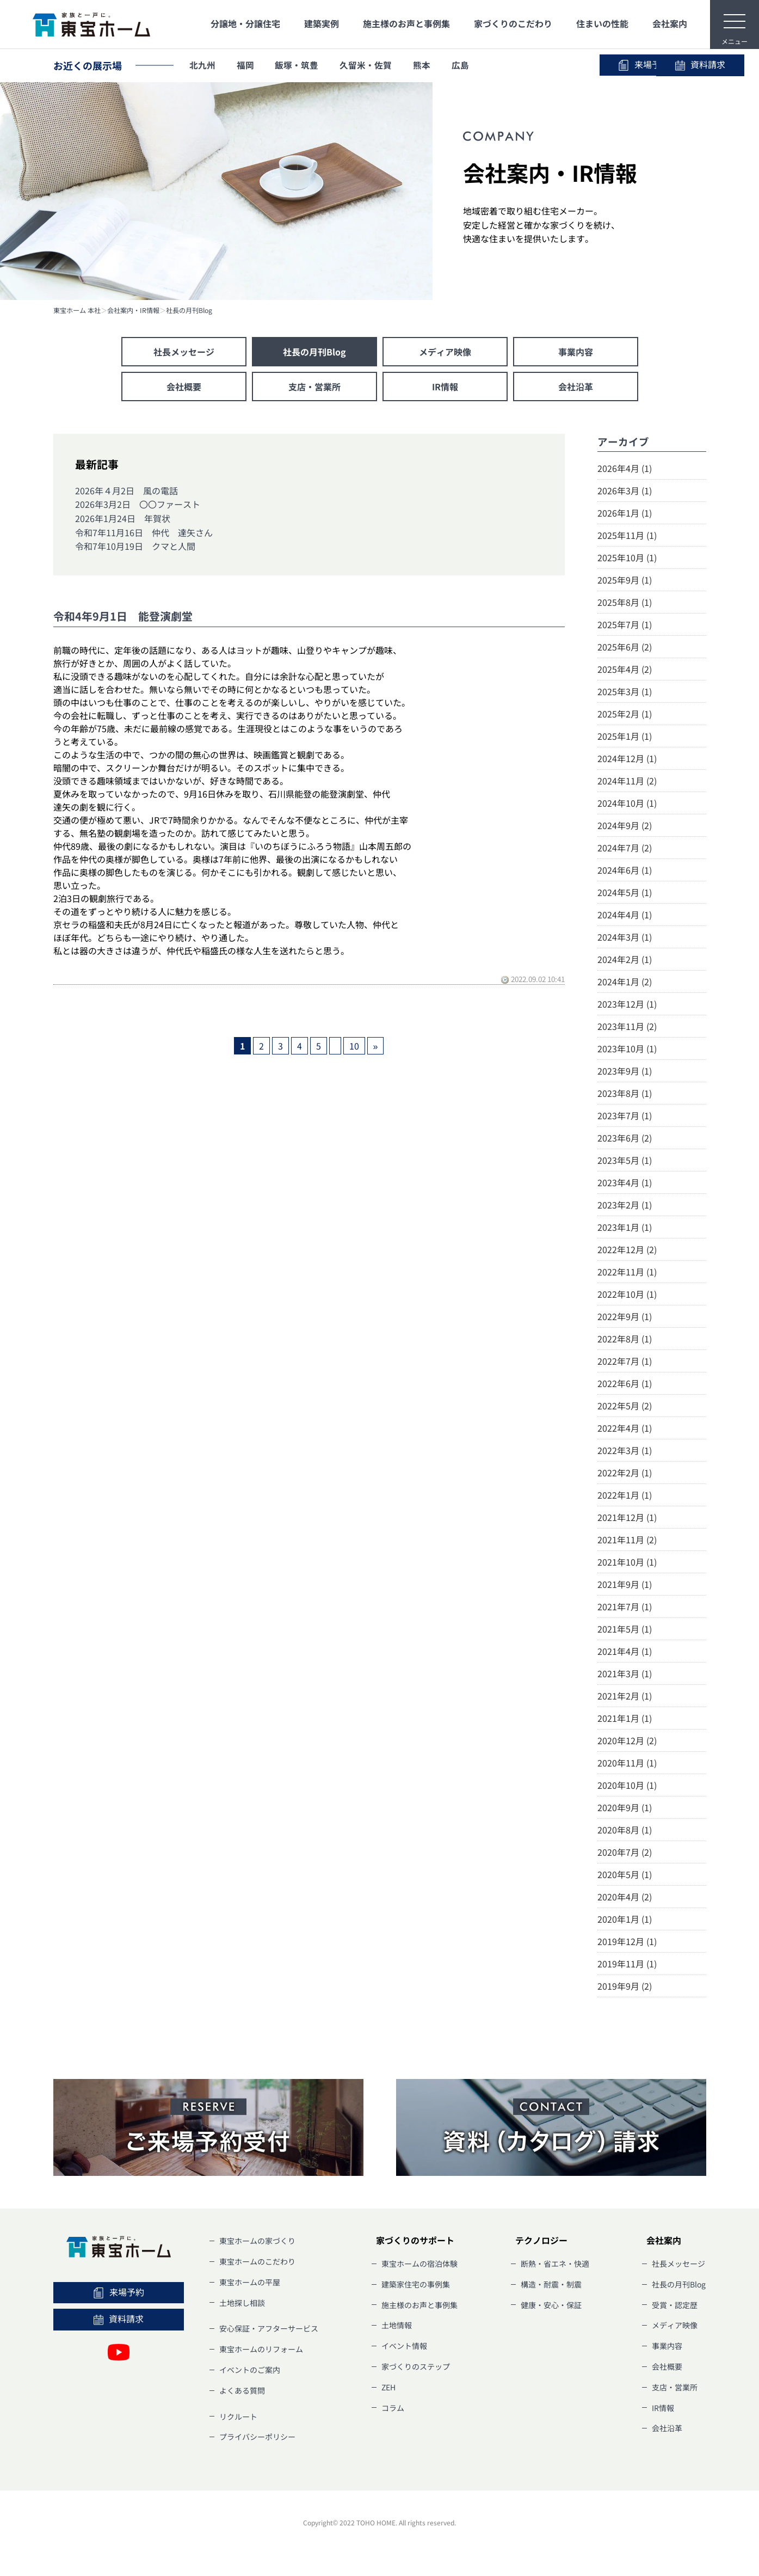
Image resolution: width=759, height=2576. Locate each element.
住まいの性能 (602, 23)
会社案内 (669, 23)
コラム (392, 2407)
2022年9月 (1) (624, 1316)
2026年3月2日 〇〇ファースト (137, 504)
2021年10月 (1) (627, 1561)
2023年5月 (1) (624, 1160)
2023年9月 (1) (624, 1070)
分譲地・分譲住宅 (245, 23)
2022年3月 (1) (624, 1450)
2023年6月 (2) (624, 1137)
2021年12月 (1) (627, 1517)
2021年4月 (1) (624, 1651)
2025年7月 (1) (624, 624)
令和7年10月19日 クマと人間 (135, 546)
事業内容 (575, 351)
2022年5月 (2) (624, 1405)
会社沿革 (575, 386)
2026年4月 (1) (624, 468)
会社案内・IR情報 (133, 310)
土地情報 (396, 2325)
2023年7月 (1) (624, 1115)
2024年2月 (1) (624, 959)
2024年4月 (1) (624, 914)
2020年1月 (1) (624, 1918)
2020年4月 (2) (624, 1896)
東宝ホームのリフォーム (261, 2349)
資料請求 (657, 65)
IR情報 (445, 386)
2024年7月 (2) (624, 847)
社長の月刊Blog (189, 310)
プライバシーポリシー (257, 2436)
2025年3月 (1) (624, 691)
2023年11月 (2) (627, 1026)
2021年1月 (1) (624, 1718)
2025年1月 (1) (624, 736)
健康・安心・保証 (551, 2304)
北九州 (203, 65)
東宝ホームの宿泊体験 (419, 2263)
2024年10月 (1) (627, 802)
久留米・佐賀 (368, 65)
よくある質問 (242, 2390)
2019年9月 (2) (624, 1985)
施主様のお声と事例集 (406, 23)
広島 (464, 65)
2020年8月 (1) (624, 1829)
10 (354, 1045)
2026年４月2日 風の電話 (126, 490)
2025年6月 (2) (624, 646)
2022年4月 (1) (624, 1427)
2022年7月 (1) (624, 1360)
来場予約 (553, 64)
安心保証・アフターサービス (268, 2328)
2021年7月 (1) (624, 1606)
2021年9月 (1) (624, 1584)
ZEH (388, 2387)
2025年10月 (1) (627, 557)
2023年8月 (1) (624, 1093)
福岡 (246, 65)
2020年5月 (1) (624, 1874)
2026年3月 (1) (624, 490)
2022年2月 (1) (624, 1472)
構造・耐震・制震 (551, 2284)
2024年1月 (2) (624, 981)
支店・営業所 (314, 386)
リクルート (238, 2416)
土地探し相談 (242, 2302)
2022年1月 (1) (624, 1494)
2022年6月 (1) (624, 1383)
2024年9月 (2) (624, 825)
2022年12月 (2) (627, 1249)
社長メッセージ (183, 351)
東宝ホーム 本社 (77, 310)
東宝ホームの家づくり (257, 2240)
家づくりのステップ (415, 2366)
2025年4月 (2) (624, 669)
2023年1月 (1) (624, 1227)
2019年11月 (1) (627, 1963)
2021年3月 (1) (624, 1673)
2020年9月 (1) (624, 1807)
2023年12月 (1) (627, 1003)
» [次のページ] (375, 1045)
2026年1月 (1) (624, 512)
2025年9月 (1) (624, 579)
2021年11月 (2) (627, 1539)
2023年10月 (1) (627, 1048)
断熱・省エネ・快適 (555, 2263)
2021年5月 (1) (624, 1628)
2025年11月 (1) (627, 535)
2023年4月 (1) (624, 1182)
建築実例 (321, 23)
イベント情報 (404, 2345)
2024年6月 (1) (624, 869)
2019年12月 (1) (627, 1941)
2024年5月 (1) (624, 892)
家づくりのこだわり (513, 23)
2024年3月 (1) (624, 936)
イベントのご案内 (249, 2369)
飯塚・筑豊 (298, 65)
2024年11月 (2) (627, 780)
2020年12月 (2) (627, 1740)
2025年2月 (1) (624, 713)
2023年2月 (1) (624, 1204)
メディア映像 (445, 351)
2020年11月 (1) (627, 1762)
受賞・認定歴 (675, 2304)
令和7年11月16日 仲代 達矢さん (144, 532)
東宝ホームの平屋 (249, 2282)
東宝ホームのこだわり (257, 2261)
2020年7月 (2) (624, 1852)
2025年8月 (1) (624, 602)
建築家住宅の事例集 (415, 2284)
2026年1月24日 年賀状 (122, 518)
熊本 (425, 65)
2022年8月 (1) (624, 1338)
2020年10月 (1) (627, 1785)
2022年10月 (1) (627, 1294)
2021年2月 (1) (624, 1695)
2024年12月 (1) (627, 758)
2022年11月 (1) (627, 1271)
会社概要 (183, 386)
